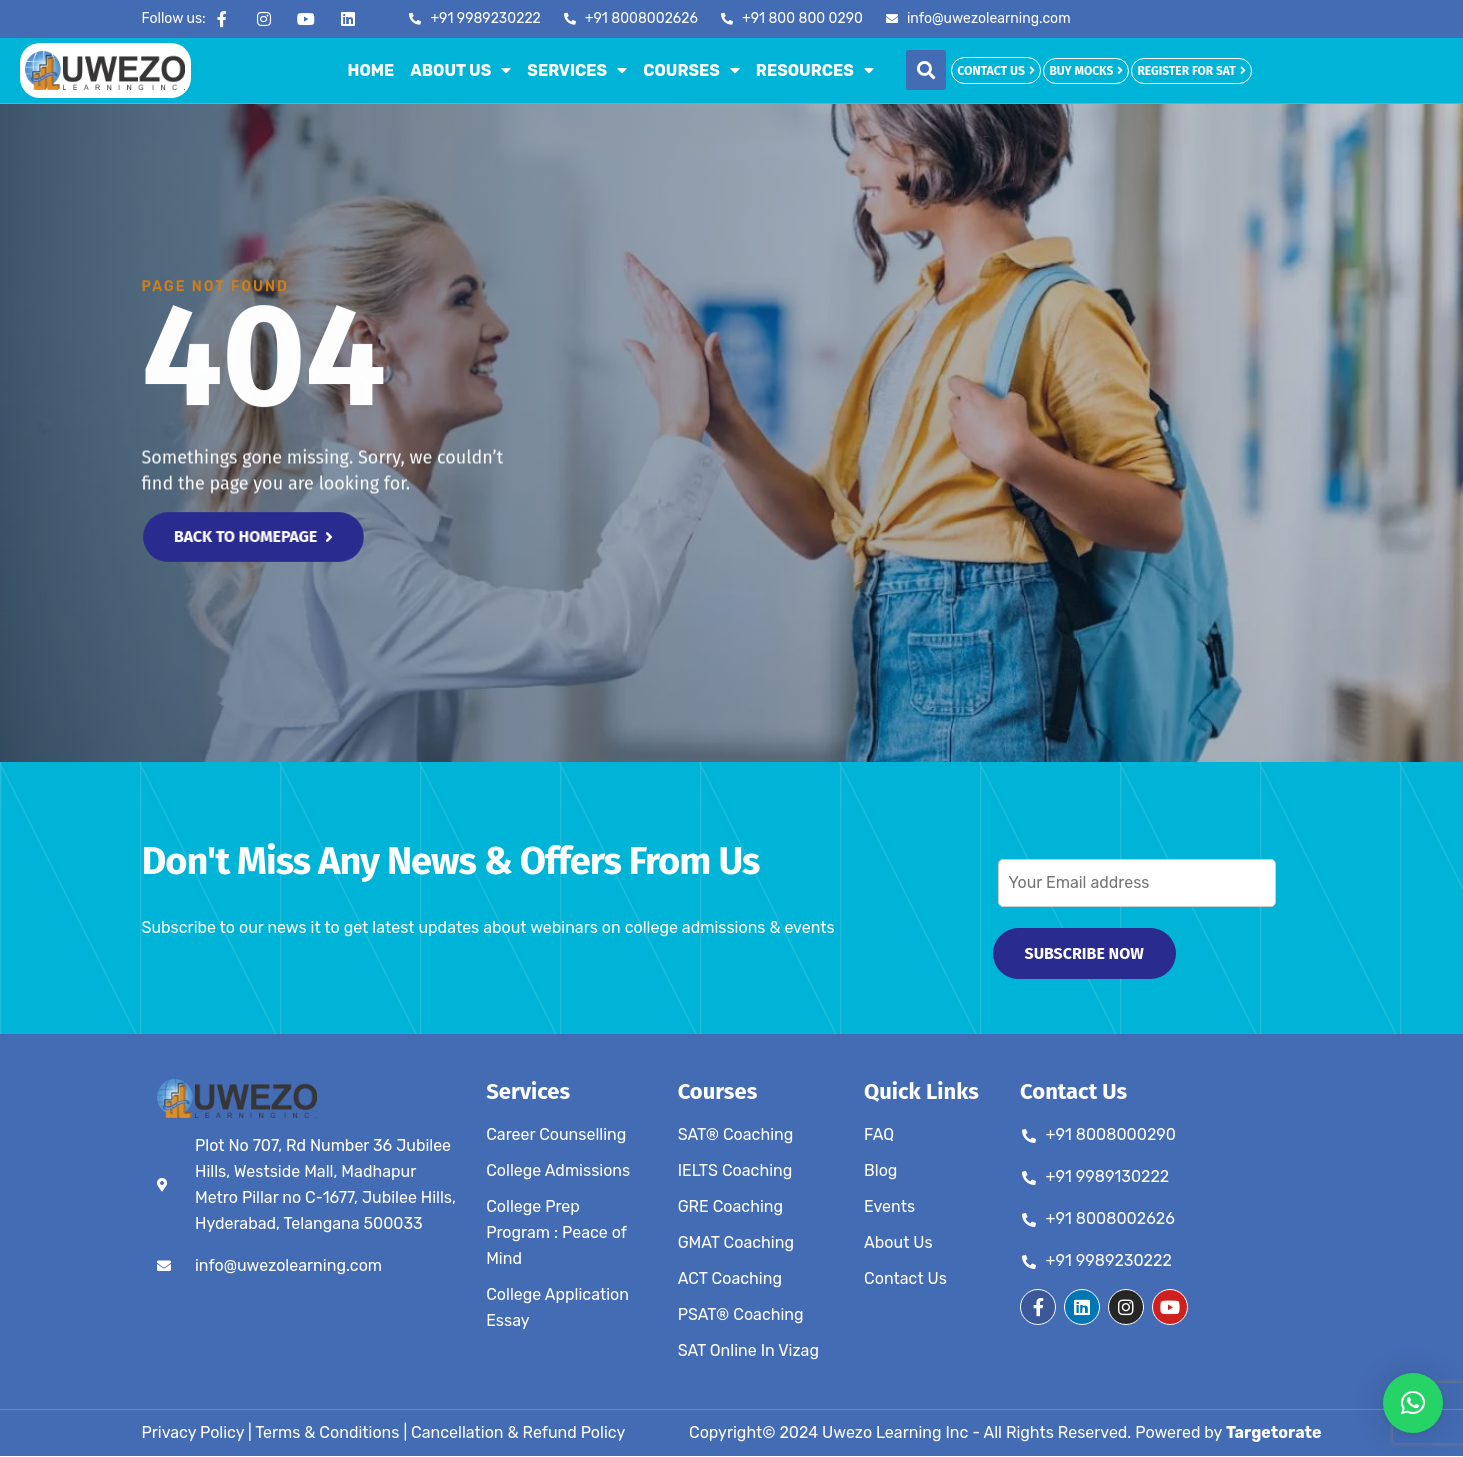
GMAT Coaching (736, 1243)
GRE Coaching (730, 1207)
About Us (460, 70)
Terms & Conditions (327, 1433)
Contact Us (905, 1279)
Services (577, 70)
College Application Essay (557, 1308)
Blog (880, 1171)
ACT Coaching (730, 1279)
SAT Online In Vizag (748, 1351)
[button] (926, 70)
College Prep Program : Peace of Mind (556, 1233)
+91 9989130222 (1108, 1177)
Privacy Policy (193, 1433)
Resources (815, 70)
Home (371, 70)
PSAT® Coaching (741, 1315)
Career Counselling (556, 1135)
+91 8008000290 (1111, 1135)
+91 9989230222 (1109, 1261)
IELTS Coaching (735, 1171)
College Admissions (558, 1171)
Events (889, 1207)
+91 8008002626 (1110, 1219)
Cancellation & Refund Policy (518, 1433)
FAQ (879, 1135)
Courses (691, 70)
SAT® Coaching (736, 1135)
